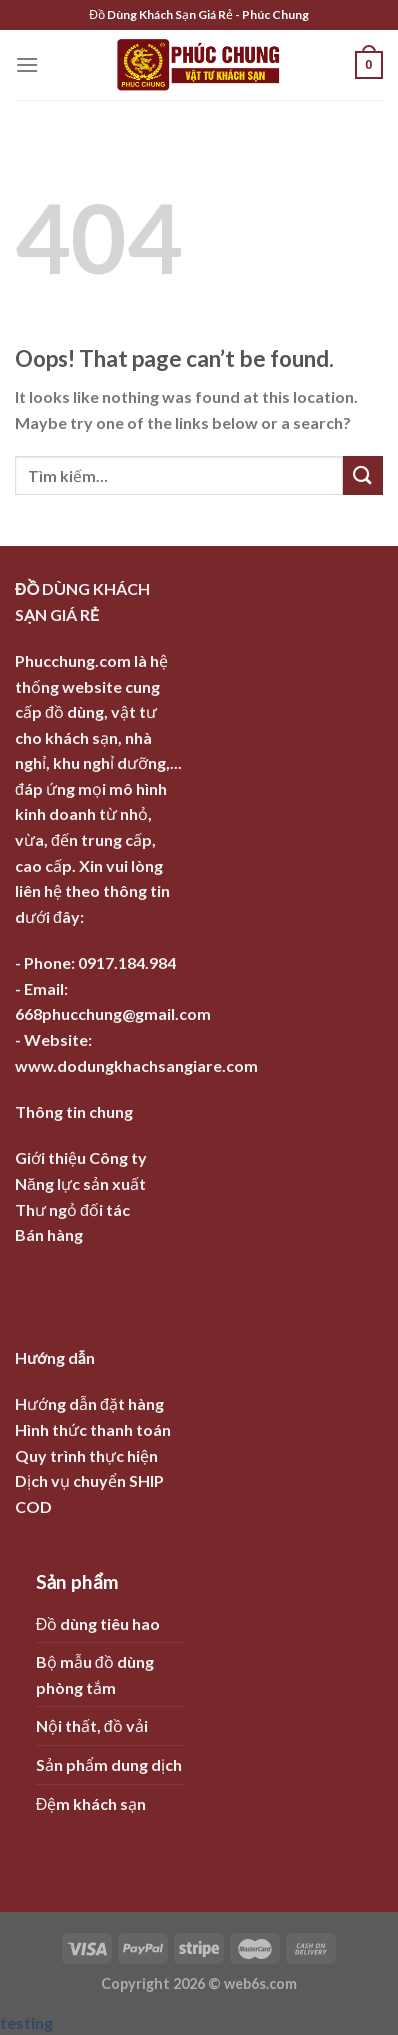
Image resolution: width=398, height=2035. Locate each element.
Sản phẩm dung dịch (109, 1764)
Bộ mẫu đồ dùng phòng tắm (95, 1674)
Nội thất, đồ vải (92, 1725)
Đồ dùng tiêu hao (98, 1623)
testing (26, 2022)
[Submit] (363, 475)
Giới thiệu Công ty (81, 1157)
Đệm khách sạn (91, 1803)
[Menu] (27, 64)
